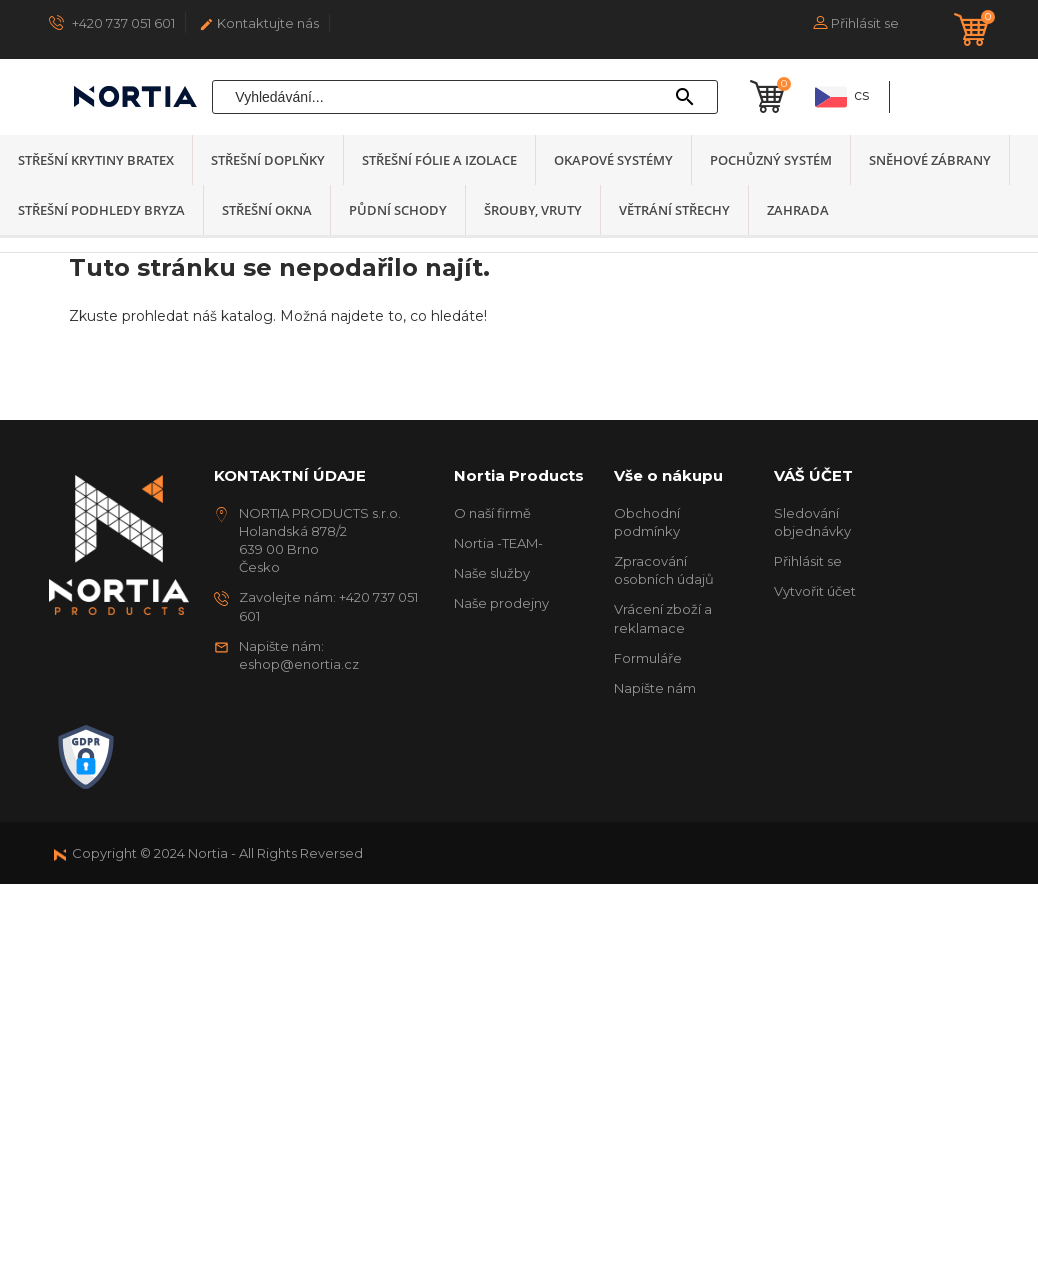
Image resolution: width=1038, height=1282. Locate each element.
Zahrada (798, 210)
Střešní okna (267, 210)
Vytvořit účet (815, 591)
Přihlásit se (808, 561)
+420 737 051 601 (112, 22)
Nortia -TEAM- (498, 543)
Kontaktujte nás (259, 23)
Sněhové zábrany (930, 160)
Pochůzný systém (771, 160)
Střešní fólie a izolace (439, 160)
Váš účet (813, 475)
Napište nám (655, 688)
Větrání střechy (674, 210)
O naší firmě (492, 513)
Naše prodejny (501, 603)
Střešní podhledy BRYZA (101, 210)
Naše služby (492, 573)
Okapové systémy (613, 160)
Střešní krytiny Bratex (96, 160)
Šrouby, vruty (533, 210)
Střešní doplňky (268, 160)
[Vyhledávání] (465, 97)
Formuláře (648, 658)
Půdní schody (398, 210)
